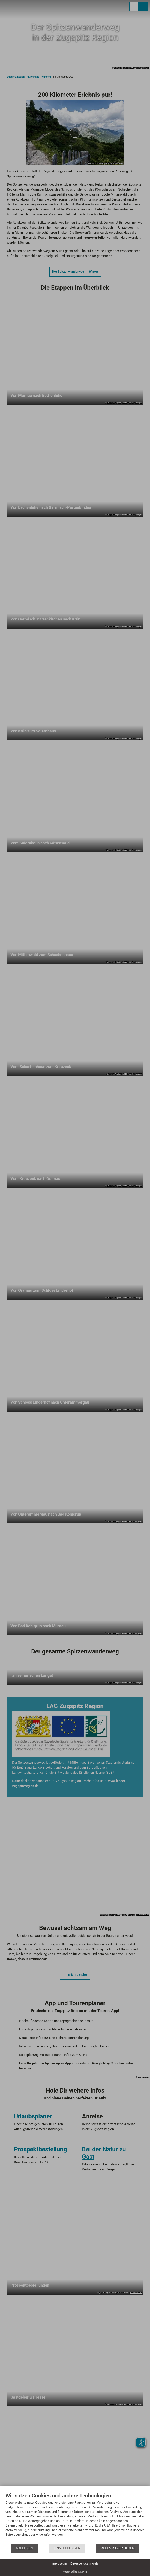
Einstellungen (67, 2548)
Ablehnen (24, 2548)
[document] (75, 2518)
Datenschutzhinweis (84, 2563)
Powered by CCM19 (75, 2571)
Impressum (59, 2563)
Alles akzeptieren (117, 2548)
